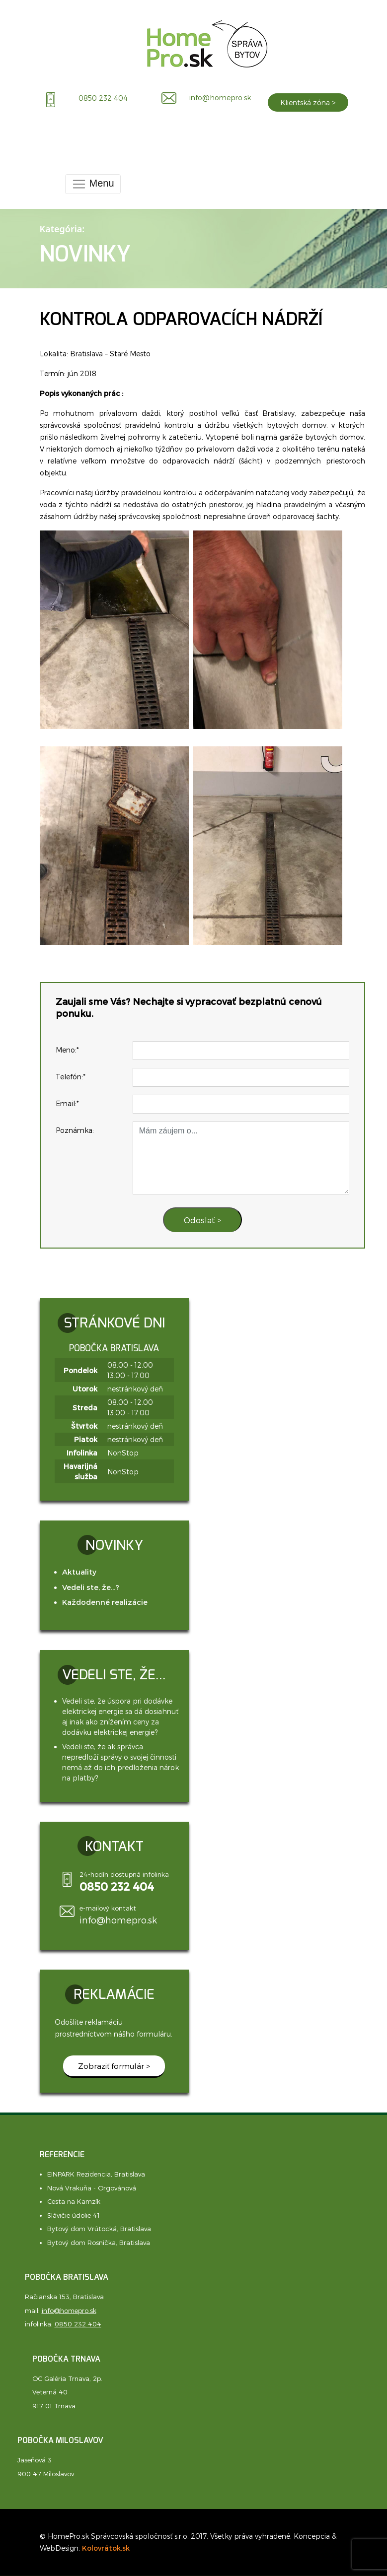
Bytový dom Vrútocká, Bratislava (99, 2229)
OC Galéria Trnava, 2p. (67, 2378)
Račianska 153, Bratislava (64, 2297)
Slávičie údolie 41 (73, 2215)
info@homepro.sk (118, 1920)
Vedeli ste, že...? (90, 1587)
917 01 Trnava (54, 2406)
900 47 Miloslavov (45, 2474)
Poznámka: (75, 1130)
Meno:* (67, 1050)
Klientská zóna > (308, 102)
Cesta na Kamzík (73, 2201)
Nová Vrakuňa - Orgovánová (91, 2188)
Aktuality (79, 1571)
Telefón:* (70, 1076)
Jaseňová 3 (34, 2460)
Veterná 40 (50, 2392)
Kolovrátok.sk (106, 2548)
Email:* (67, 1103)
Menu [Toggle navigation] (93, 184)
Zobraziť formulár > (114, 2065)
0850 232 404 (78, 2324)
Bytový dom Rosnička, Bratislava (98, 2242)
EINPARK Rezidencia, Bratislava (96, 2174)
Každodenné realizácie (105, 1601)
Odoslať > (202, 1220)
